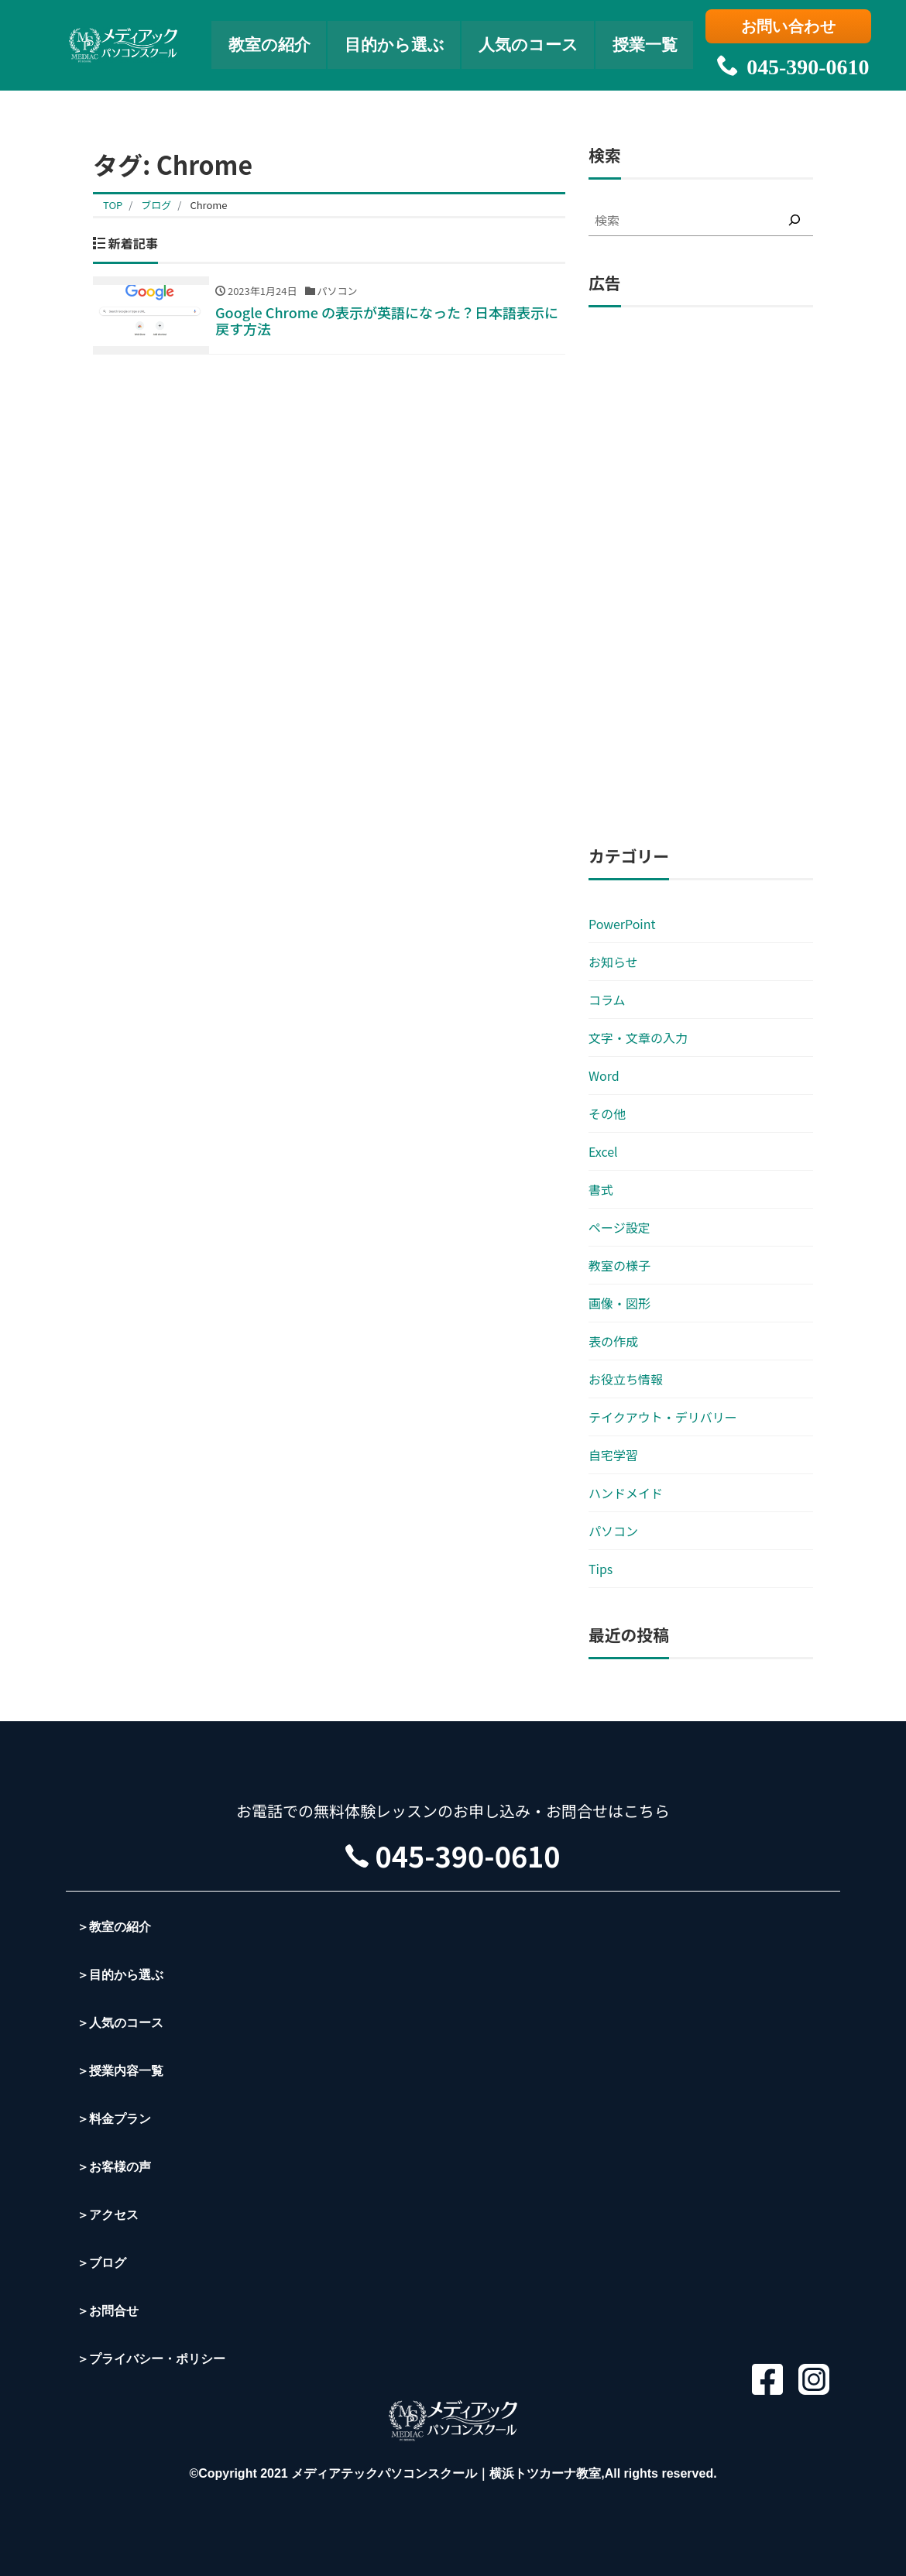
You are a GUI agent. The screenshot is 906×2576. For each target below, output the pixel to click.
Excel (603, 1151)
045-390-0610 (790, 62)
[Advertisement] (701, 577)
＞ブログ (101, 2262)
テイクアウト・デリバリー (663, 1417)
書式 (601, 1189)
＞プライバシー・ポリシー (151, 2358)
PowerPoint (622, 923)
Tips (601, 1568)
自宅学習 (613, 1455)
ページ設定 (619, 1227)
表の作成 (613, 1341)
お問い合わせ (790, 28)
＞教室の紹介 (114, 1926)
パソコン (613, 1530)
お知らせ (613, 961)
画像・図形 (619, 1303)
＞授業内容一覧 (120, 2070)
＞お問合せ (108, 2310)
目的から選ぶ (393, 43)
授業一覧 (652, 43)
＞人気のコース (120, 2022)
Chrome (208, 204)
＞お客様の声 (114, 2166)
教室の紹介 (264, 43)
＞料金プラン (114, 2118)
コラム (607, 999)
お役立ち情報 (626, 1379)
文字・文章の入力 (638, 1037)
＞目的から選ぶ (120, 1974)
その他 (607, 1113)
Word (604, 1075)
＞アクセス (108, 2214)
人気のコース (531, 43)
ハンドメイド (626, 1493)
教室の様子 (619, 1265)
